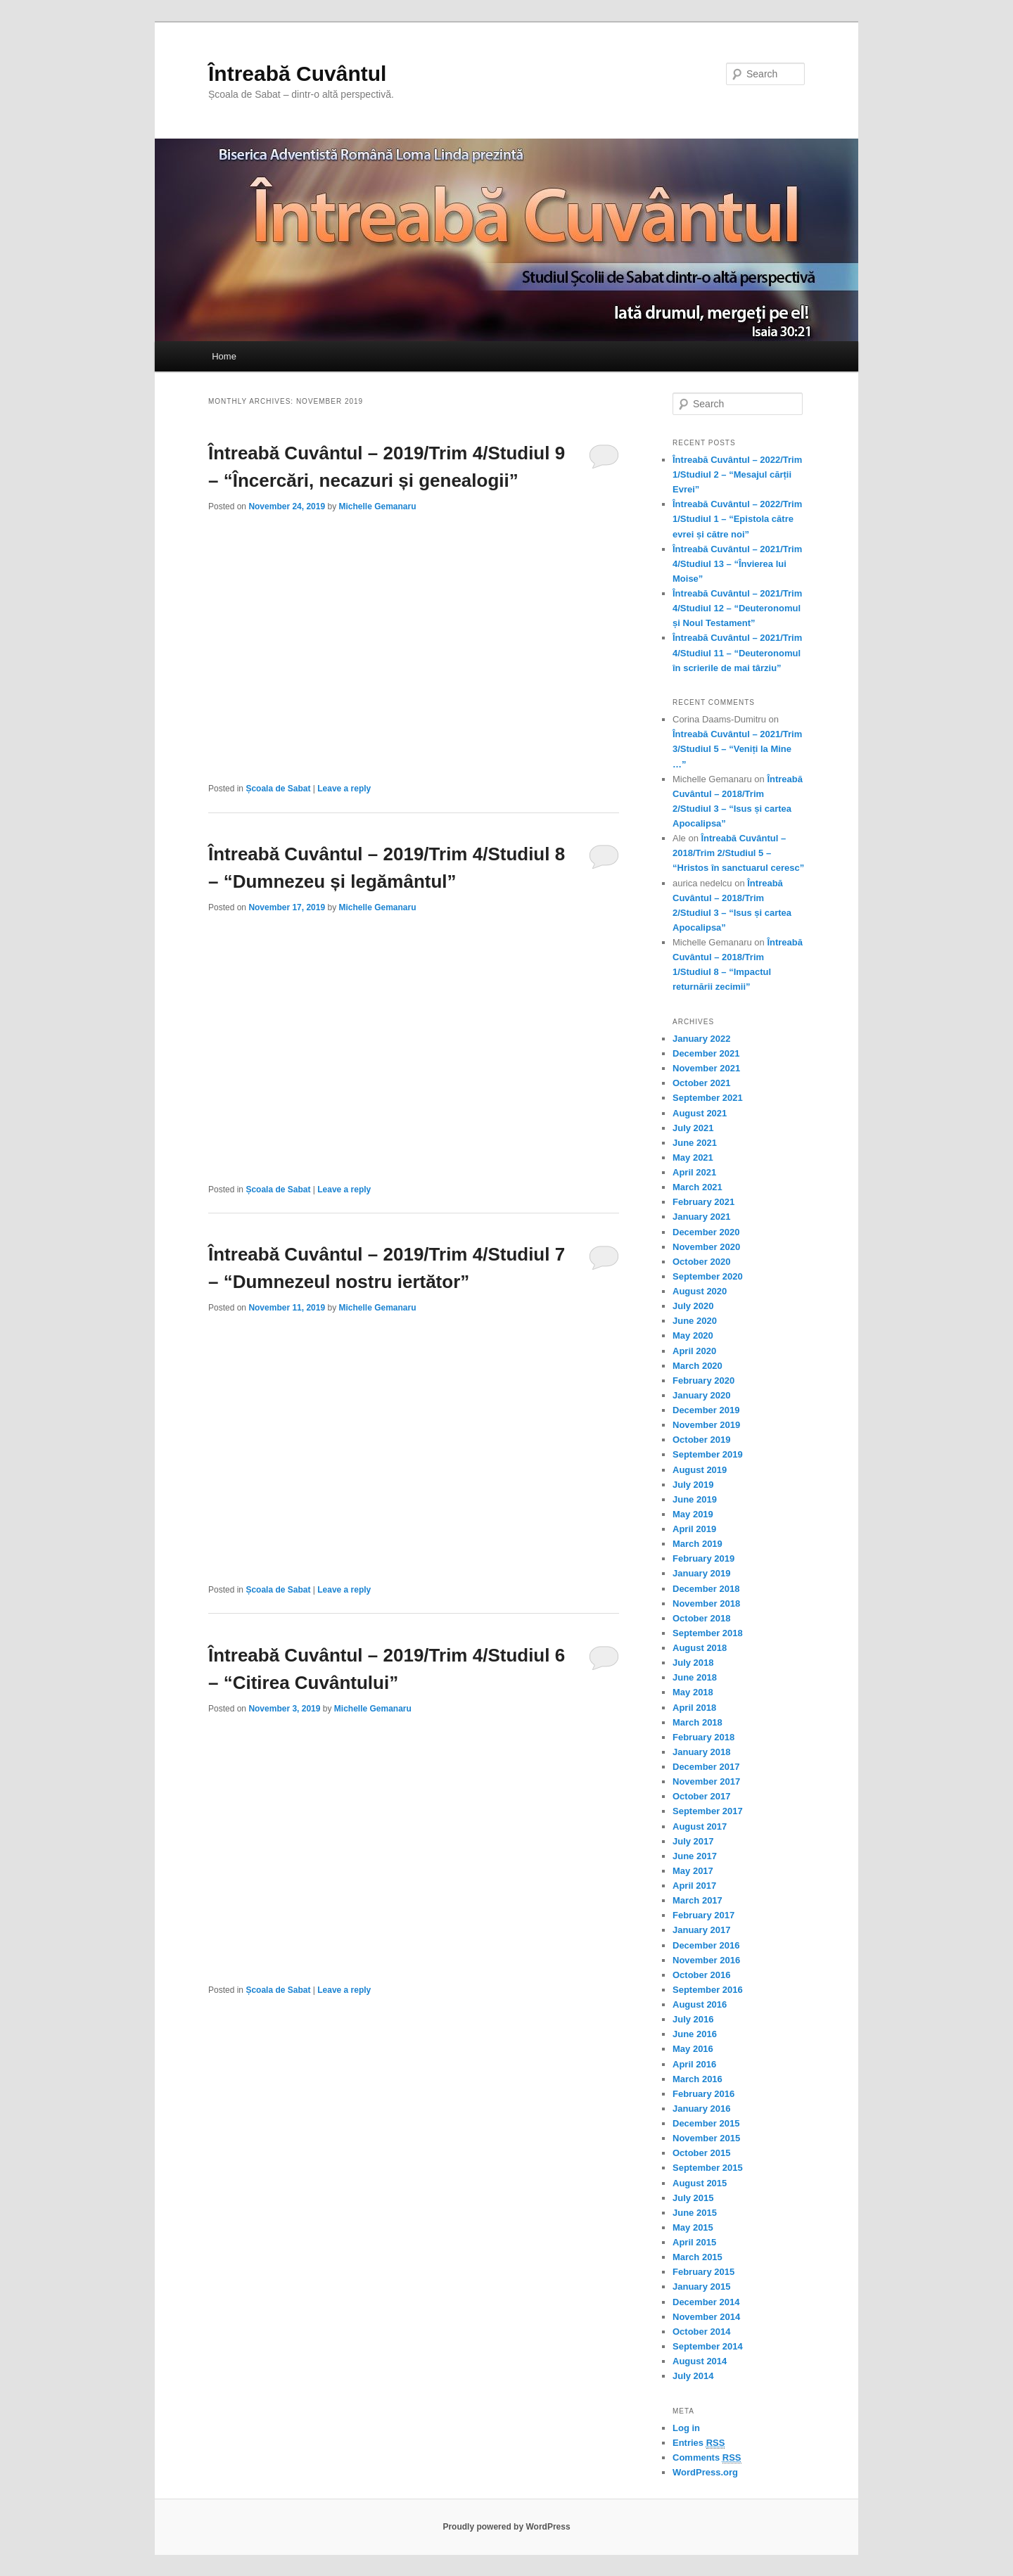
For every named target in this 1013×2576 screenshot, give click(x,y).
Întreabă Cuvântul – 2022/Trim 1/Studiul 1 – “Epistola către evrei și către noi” (737, 519)
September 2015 (708, 2167)
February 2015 (703, 2271)
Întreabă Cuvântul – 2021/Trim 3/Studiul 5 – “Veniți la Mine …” (737, 749)
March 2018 (697, 1722)
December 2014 (706, 2302)
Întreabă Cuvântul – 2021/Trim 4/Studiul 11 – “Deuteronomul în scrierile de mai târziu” (737, 652)
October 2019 (701, 1439)
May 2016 (693, 2048)
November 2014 (706, 2317)
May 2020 (693, 1335)
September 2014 (708, 2346)
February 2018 (703, 1737)
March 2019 (697, 1543)
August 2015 (700, 2183)
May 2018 (693, 1692)
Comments (707, 2457)
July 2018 (693, 1662)
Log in (686, 2428)
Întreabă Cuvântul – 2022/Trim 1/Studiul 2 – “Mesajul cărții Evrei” (737, 474)
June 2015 (695, 2212)
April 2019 (694, 1529)
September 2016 (708, 1989)
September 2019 (708, 1454)
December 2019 (706, 1410)
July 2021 (693, 1128)
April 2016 (694, 2064)
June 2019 (695, 1499)
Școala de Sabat (278, 788)
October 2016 (701, 1975)
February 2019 (703, 1558)
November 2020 (706, 1247)
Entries (699, 2443)
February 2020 (703, 1380)
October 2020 (701, 1261)
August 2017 (700, 1826)
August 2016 (700, 2004)
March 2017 (697, 1900)
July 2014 (693, 2376)
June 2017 (695, 1856)
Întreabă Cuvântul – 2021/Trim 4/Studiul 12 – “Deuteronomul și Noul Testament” (737, 608)
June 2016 (695, 2034)
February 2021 (703, 1202)
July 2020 (693, 1306)
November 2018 (706, 1603)
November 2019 (706, 1425)
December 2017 (706, 1766)
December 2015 (706, 2123)
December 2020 (706, 1232)
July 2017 (693, 1841)
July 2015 (693, 2198)
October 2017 (701, 1796)
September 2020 (708, 1276)
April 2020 (694, 1351)
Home (224, 356)
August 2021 (700, 1113)
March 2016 (697, 2079)
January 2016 (701, 2108)
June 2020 (695, 1320)
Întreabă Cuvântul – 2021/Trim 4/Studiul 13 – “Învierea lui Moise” (737, 564)
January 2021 (701, 1216)
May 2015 (693, 2227)
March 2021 (697, 1187)
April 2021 (694, 1172)
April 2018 (694, 1707)
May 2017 (693, 1871)
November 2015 (706, 2138)
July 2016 (693, 2019)
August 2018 (700, 1648)
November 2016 (706, 1960)
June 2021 (695, 1142)
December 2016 (706, 1945)
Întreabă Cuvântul (297, 73)
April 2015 (694, 2242)
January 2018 (701, 1752)
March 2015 (697, 2257)
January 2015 (701, 2286)
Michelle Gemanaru (377, 506)
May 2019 (693, 1514)
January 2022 (701, 1038)
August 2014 (700, 2361)
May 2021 (693, 1157)
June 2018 (695, 1677)
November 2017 (706, 1781)
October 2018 (701, 1618)
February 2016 (703, 2094)
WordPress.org (705, 2472)
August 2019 (700, 1470)
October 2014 (701, 2331)
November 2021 (706, 1068)
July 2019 (693, 1484)
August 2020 (700, 1291)
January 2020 (701, 1395)
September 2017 (708, 1811)
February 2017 (703, 1915)
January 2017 (701, 1930)
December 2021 (706, 1053)
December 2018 (706, 1588)
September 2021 (708, 1097)
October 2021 (701, 1083)
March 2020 (697, 1365)
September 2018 (708, 1633)
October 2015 (701, 2153)
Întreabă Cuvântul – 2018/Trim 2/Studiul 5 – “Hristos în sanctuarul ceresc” (738, 853)
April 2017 (694, 1885)
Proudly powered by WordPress (506, 2527)
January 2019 (701, 1573)
